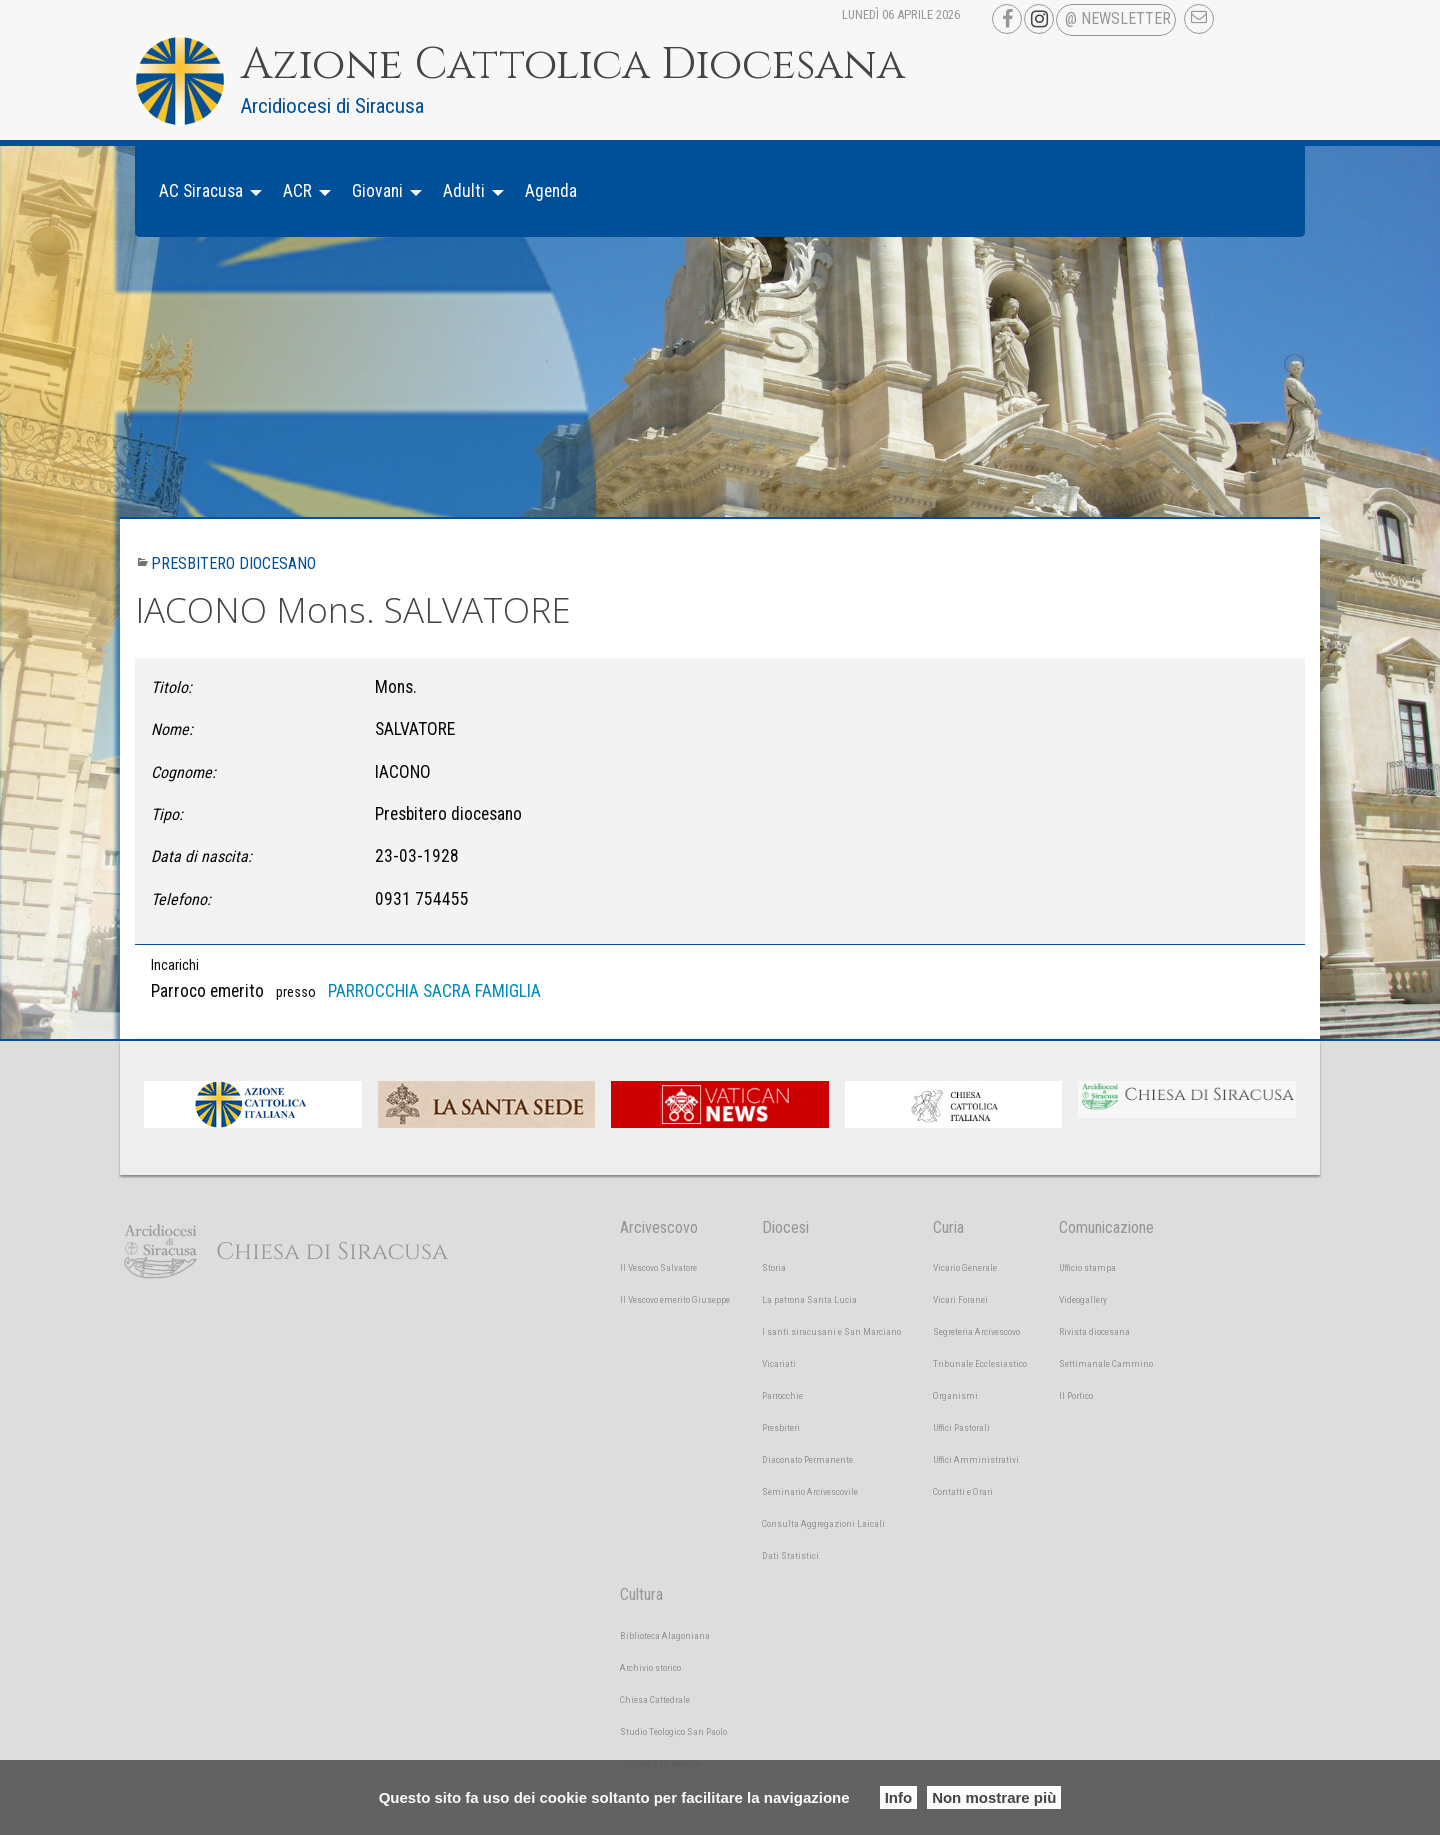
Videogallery (1083, 1299)
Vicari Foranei (960, 1299)
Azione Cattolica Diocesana (573, 65)
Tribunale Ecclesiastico (980, 1363)
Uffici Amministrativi (976, 1459)
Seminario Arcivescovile (810, 1491)
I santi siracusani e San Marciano (831, 1331)
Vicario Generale (965, 1267)
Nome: (172, 729)
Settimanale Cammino (1106, 1363)
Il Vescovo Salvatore (658, 1267)
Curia (948, 1227)
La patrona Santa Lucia (809, 1299)
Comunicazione (1106, 1227)
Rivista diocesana (1094, 1331)
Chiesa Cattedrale (655, 1699)
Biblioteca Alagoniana (665, 1635)
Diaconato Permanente (807, 1459)
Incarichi (175, 965)
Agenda (551, 191)
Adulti (464, 191)
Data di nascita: (201, 856)
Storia (774, 1267)
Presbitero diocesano (233, 563)
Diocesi (785, 1227)
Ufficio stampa (1087, 1267)
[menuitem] (205, 191)
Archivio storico (650, 1667)
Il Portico (1076, 1395)
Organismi (955, 1395)
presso (296, 992)
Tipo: (167, 814)
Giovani (377, 191)
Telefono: (181, 899)
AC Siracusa (201, 191)
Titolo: (171, 687)
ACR (297, 191)
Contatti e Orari (963, 1491)
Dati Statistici (790, 1555)
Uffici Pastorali (961, 1427)
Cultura (641, 1594)
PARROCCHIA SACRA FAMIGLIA (434, 991)
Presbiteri (781, 1427)
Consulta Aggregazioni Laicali (823, 1523)
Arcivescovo (659, 1227)
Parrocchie (782, 1395)
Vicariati (779, 1363)
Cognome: (183, 772)
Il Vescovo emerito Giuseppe (675, 1299)
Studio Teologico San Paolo (673, 1731)
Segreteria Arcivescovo (976, 1331)
